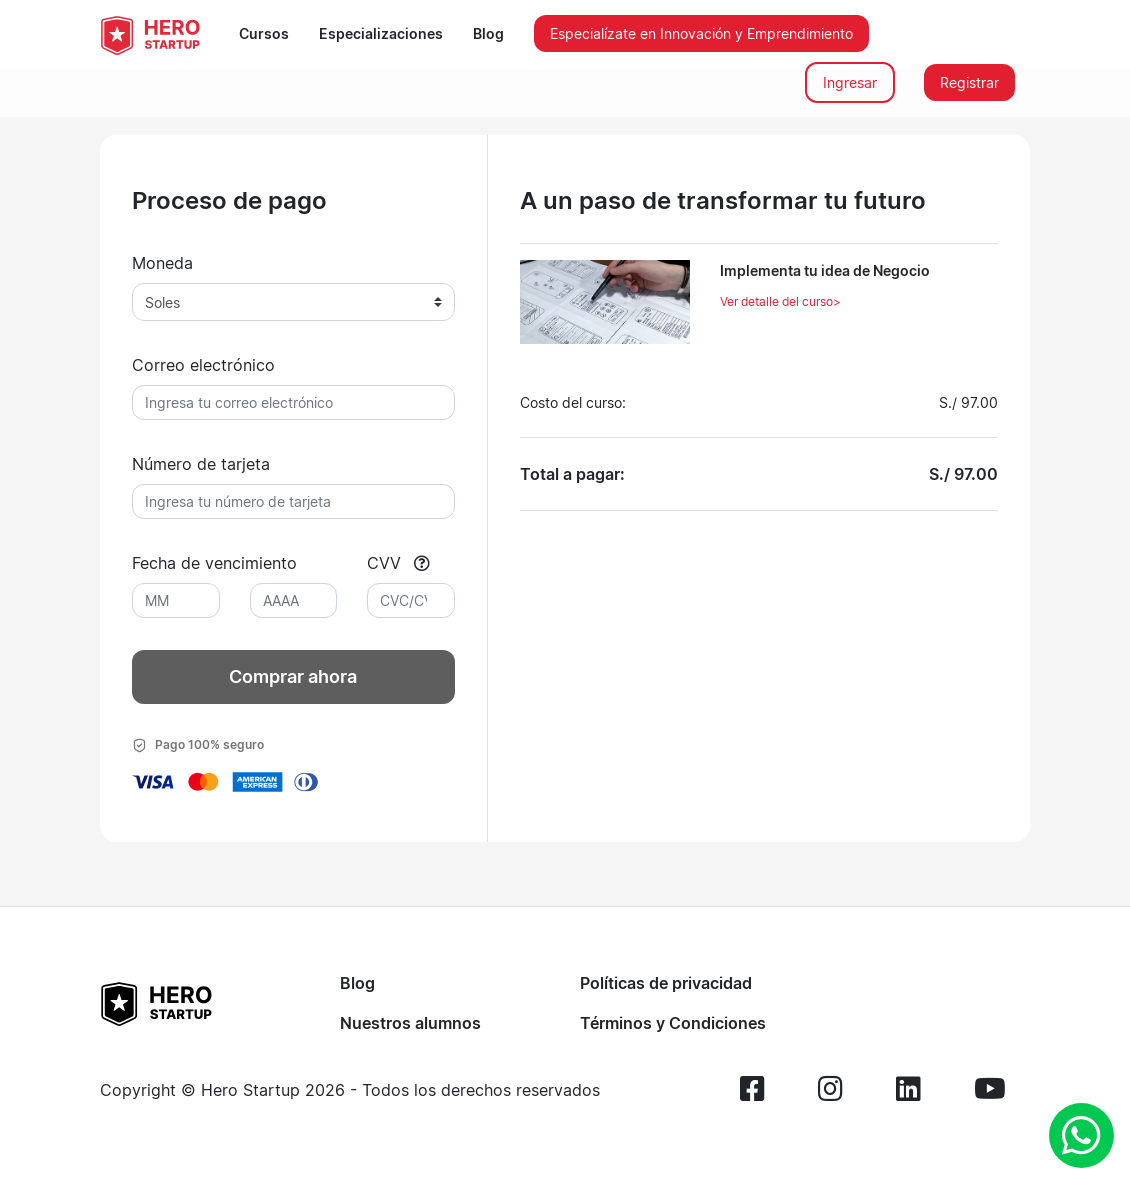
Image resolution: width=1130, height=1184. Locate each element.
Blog (488, 33)
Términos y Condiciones (673, 1023)
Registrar (969, 82)
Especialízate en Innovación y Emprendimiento (701, 33)
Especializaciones (381, 33)
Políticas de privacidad (666, 983)
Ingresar (850, 82)
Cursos (264, 33)
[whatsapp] (1081, 1135)
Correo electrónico (203, 365)
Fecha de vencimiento (214, 563)
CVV (398, 563)
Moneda (162, 263)
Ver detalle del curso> (780, 301)
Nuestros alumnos (410, 1023)
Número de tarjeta (201, 464)
